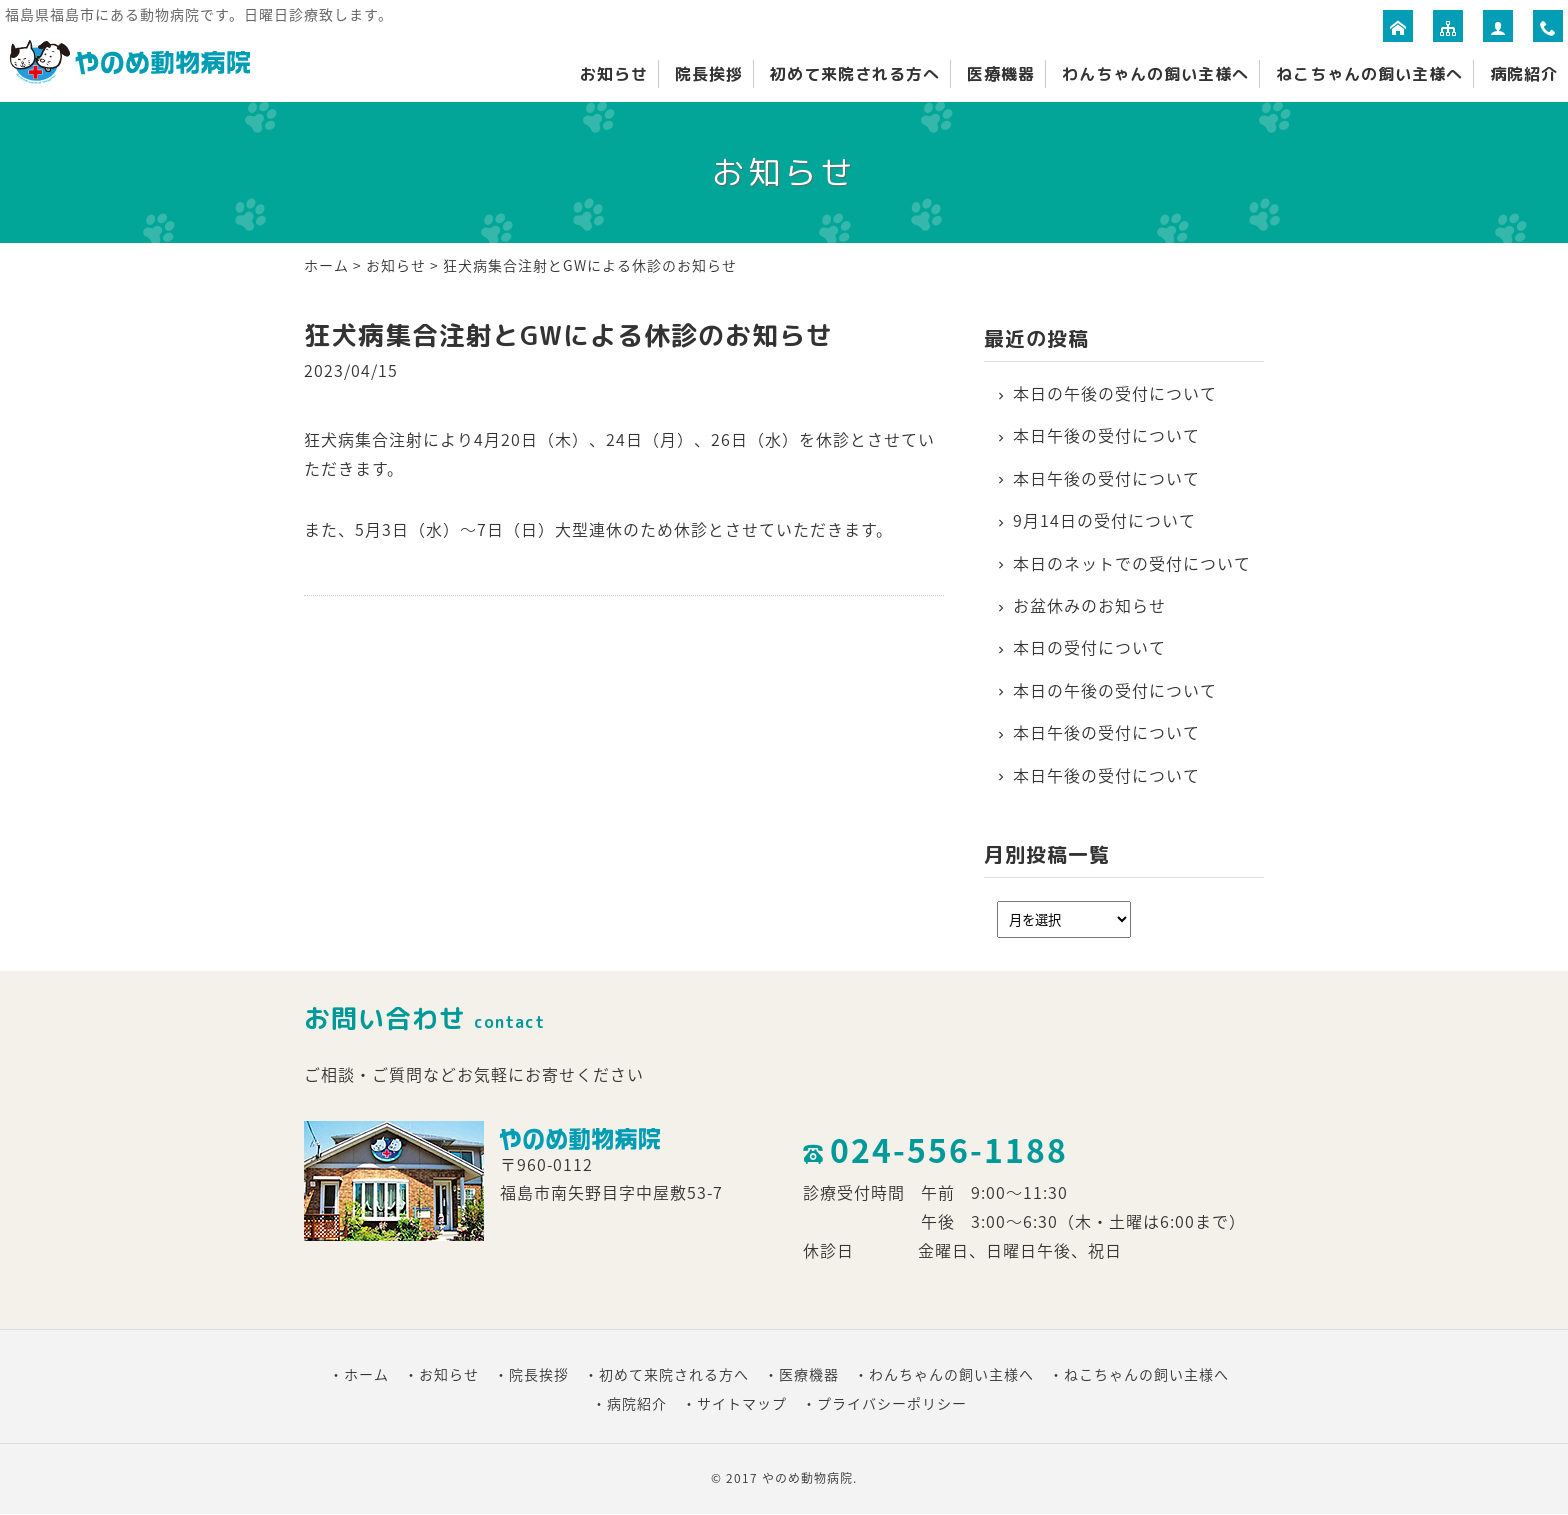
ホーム (326, 265)
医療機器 (1001, 74)
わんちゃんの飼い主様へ (1155, 74)
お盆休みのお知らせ (1089, 605)
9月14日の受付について (1104, 520)
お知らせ (614, 74)
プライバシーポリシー (892, 1403)
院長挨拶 (709, 74)
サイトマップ (742, 1403)
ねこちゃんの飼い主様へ (1369, 74)
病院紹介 (1524, 74)
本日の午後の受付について (1115, 393)
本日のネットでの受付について (1132, 563)
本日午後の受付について (1106, 435)
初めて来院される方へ (855, 74)
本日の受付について (1089, 647)
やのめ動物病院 (807, 1478)
